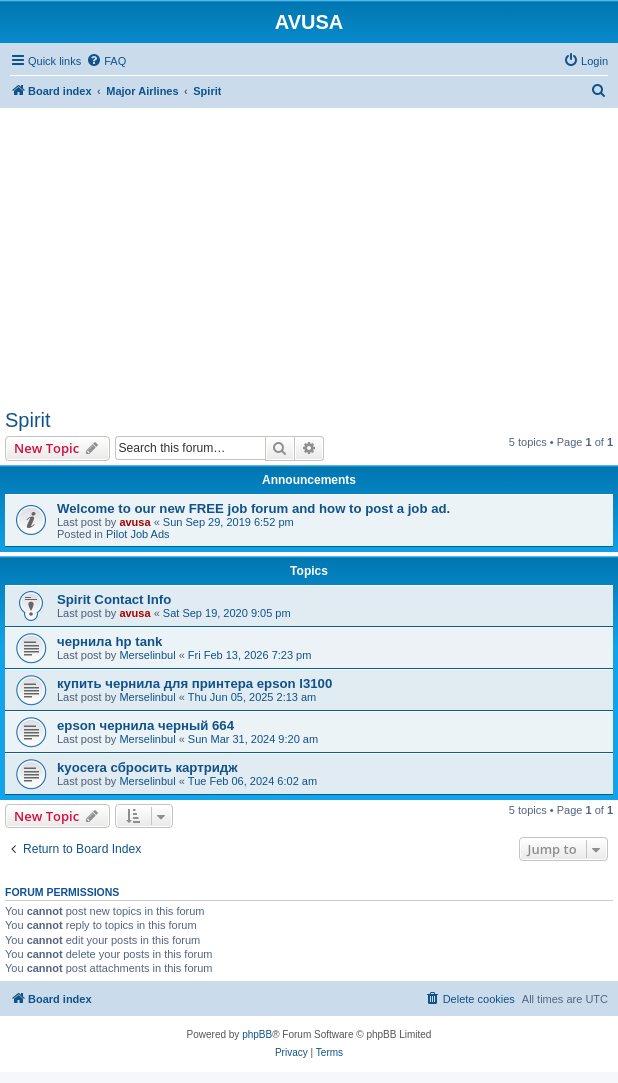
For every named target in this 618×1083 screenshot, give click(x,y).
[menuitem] (106, 61)
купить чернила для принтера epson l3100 (194, 683)
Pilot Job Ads (138, 534)
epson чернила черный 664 (145, 725)
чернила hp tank (109, 641)
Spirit (28, 420)
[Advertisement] (309, 248)
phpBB (257, 1034)
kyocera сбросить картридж (147, 767)
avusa (134, 522)
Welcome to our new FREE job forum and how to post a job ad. (253, 508)
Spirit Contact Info (114, 599)
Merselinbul (147, 655)
